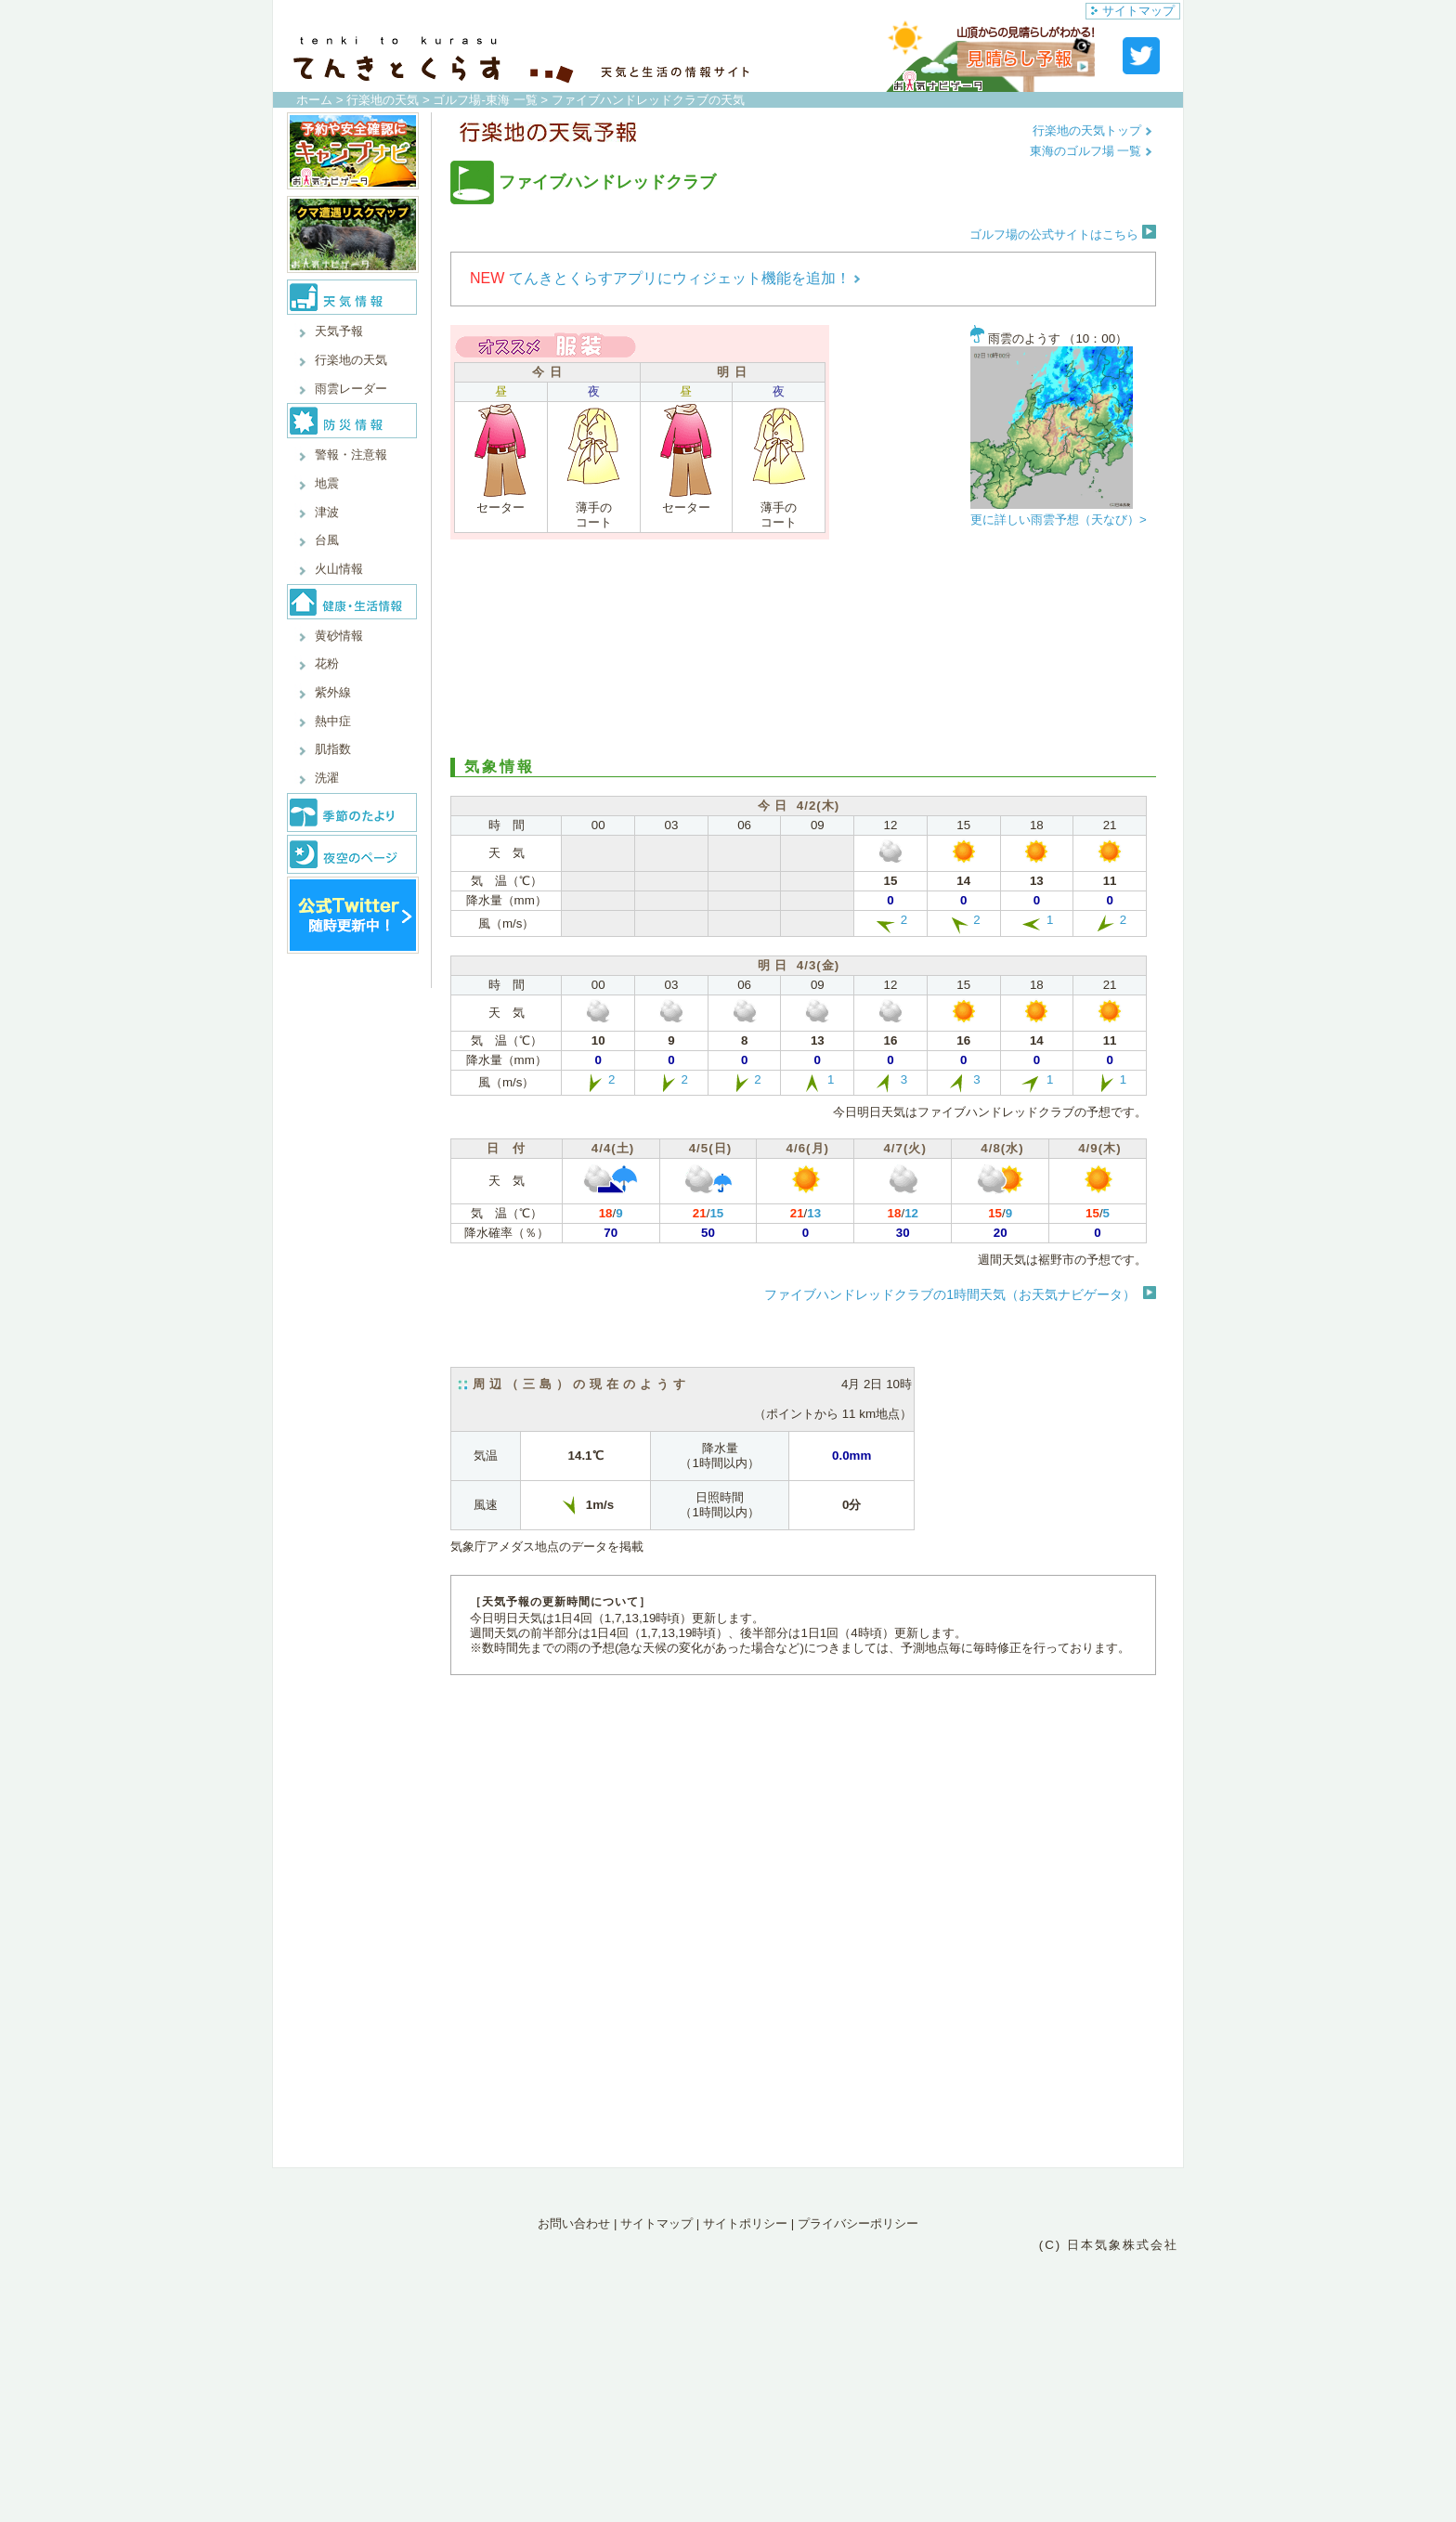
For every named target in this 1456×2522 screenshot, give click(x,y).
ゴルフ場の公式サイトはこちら (1062, 234)
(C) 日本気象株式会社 (1108, 2245)
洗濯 (327, 778)
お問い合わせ (574, 2223)
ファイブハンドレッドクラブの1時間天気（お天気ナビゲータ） (950, 1294)
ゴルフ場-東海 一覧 (485, 100)
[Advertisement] (803, 646)
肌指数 (333, 749)
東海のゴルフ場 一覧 (1091, 151)
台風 (327, 540)
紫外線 (333, 692)
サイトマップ (1133, 11)
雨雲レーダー (351, 389)
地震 (327, 483)
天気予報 (339, 331)
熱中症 (333, 721)
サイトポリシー (745, 2223)
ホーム (314, 100)
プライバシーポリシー (858, 2223)
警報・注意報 (351, 455)
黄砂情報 (339, 636)
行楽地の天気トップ (1092, 130)
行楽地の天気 (382, 100)
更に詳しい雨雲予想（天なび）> (1058, 519)
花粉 (327, 663)
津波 (327, 512)
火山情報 (339, 569)
